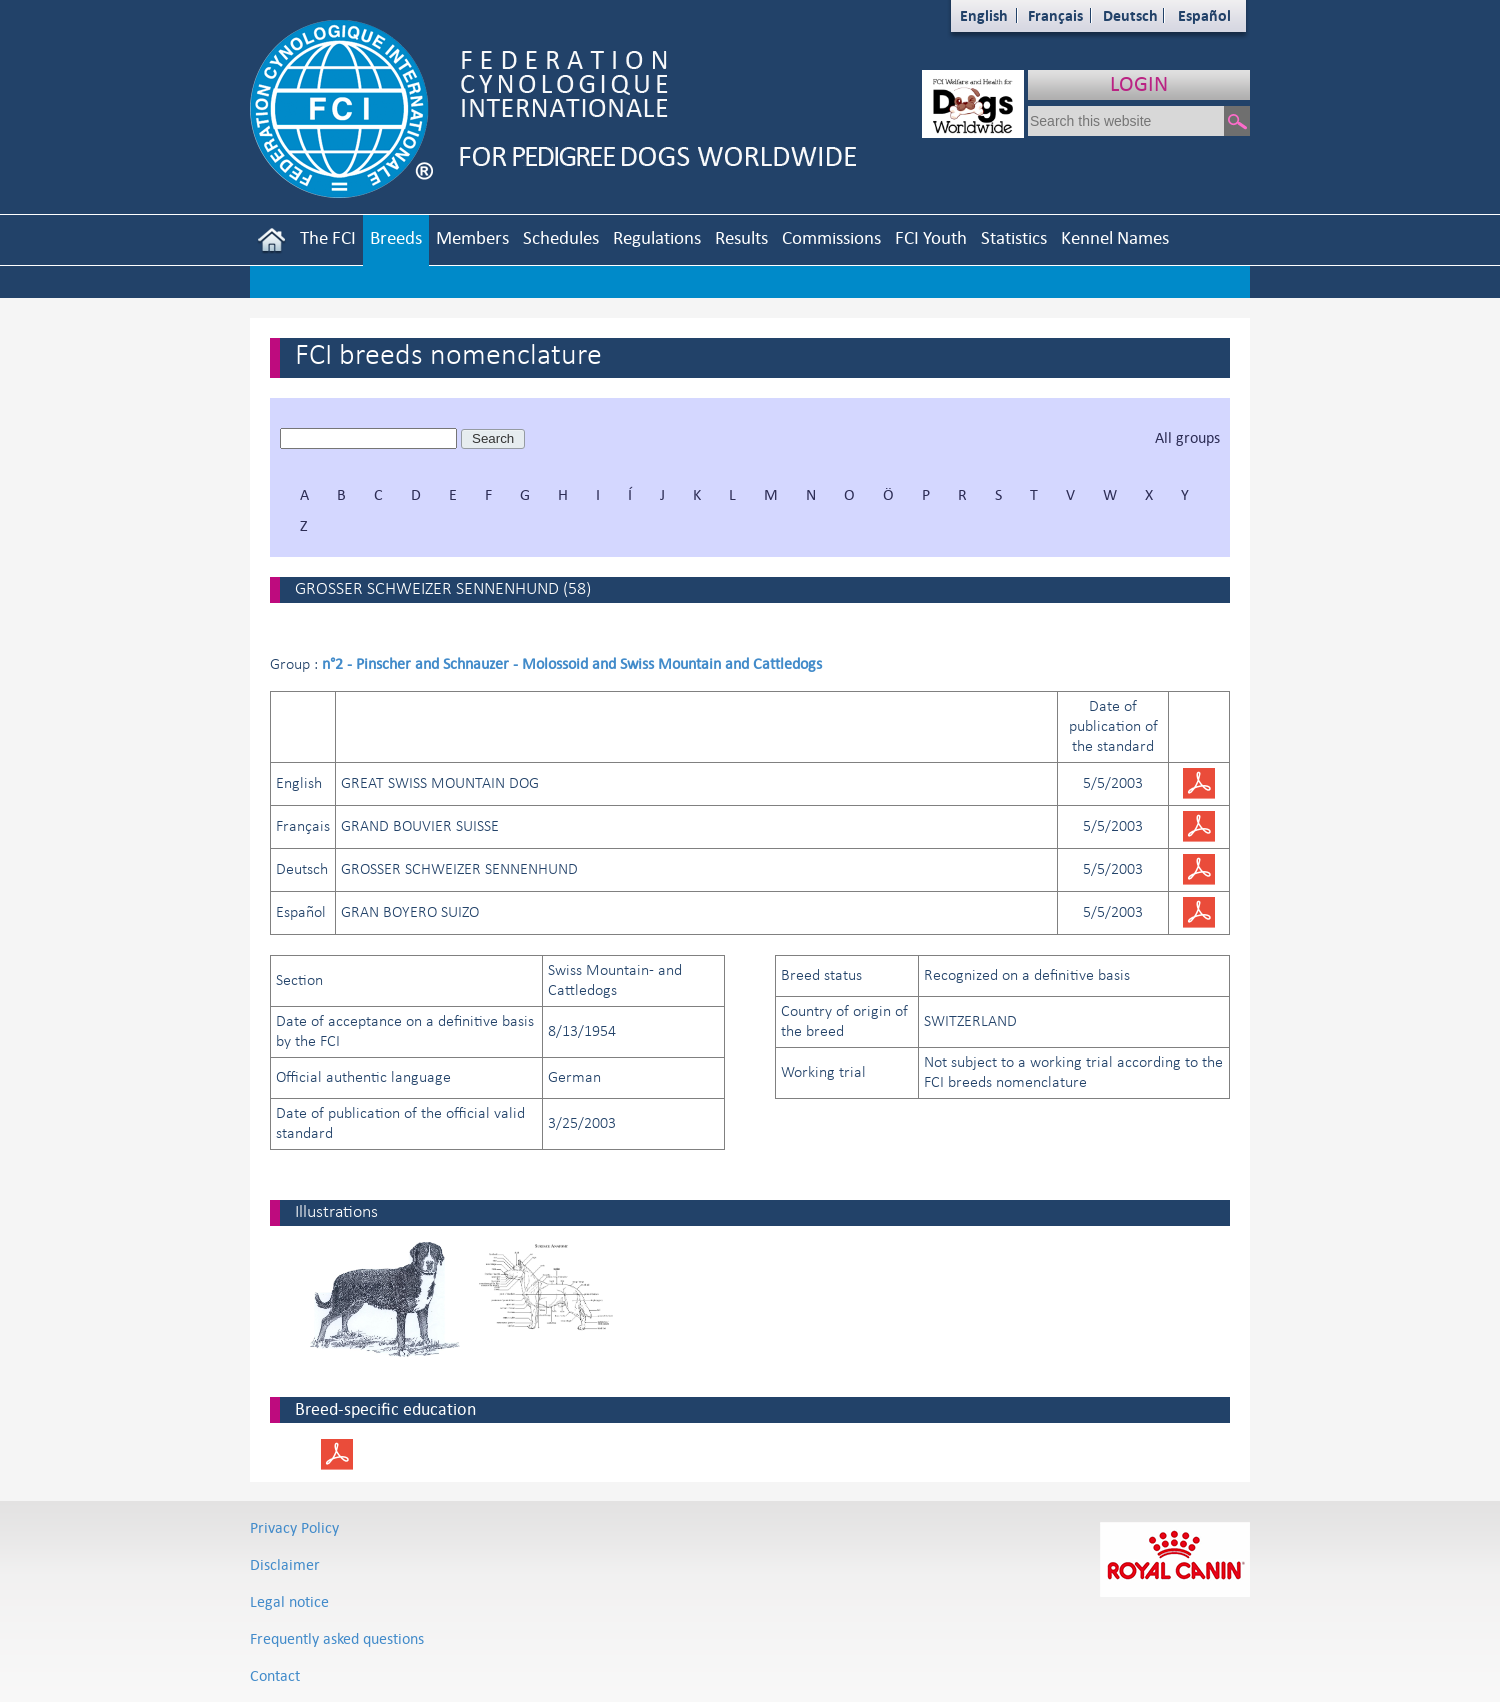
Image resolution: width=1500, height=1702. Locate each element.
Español (1204, 15)
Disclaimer (285, 1564)
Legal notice (289, 1601)
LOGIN (1139, 83)
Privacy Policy (294, 1527)
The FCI (328, 237)
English (984, 15)
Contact (275, 1675)
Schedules (561, 237)
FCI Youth (931, 237)
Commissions (831, 237)
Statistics (1014, 237)
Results (741, 237)
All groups (1187, 437)
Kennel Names (1115, 237)
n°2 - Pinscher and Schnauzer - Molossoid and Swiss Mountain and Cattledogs (572, 663)
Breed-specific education (385, 1409)
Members (472, 237)
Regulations (657, 237)
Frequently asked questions (337, 1638)
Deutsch (1130, 15)
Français (1055, 15)
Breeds (396, 237)
